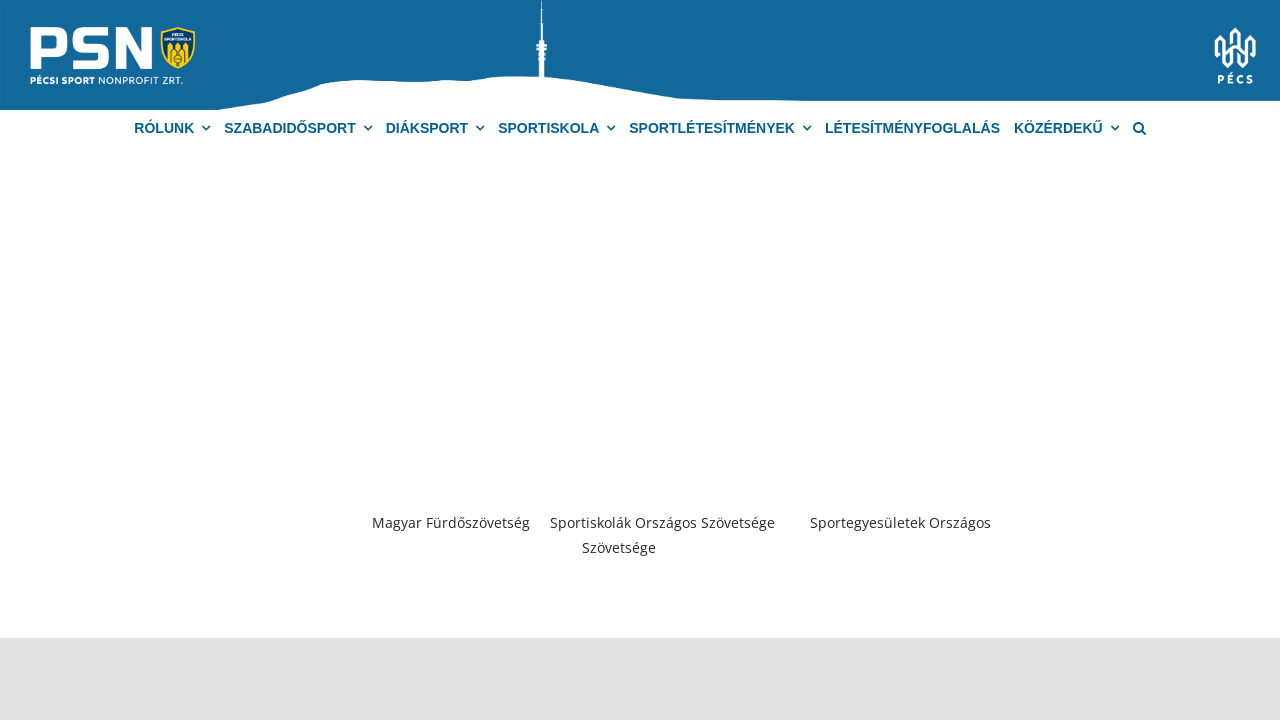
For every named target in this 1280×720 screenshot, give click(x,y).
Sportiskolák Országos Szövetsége (662, 522)
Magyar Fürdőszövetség (451, 522)
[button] (1139, 128)
